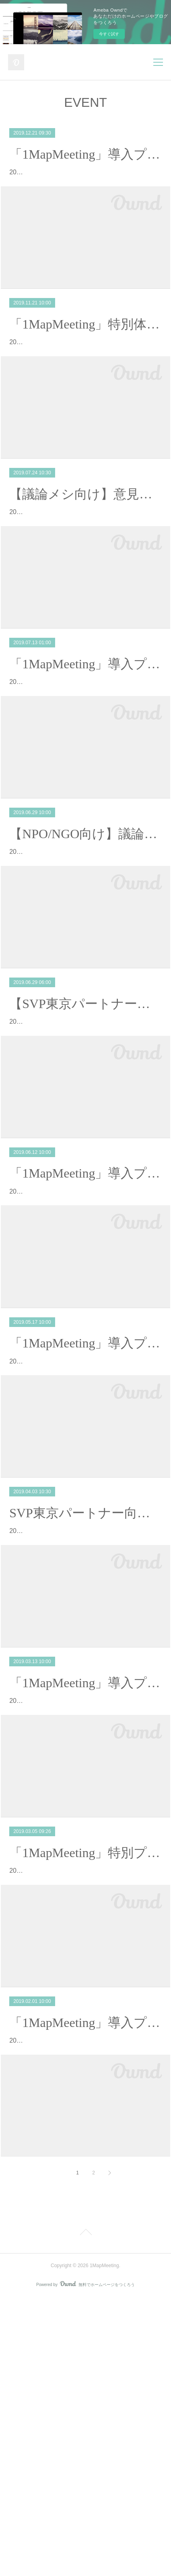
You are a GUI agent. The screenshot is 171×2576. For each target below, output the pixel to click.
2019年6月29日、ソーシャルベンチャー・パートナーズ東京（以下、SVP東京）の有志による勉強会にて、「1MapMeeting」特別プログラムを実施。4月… (85, 1149)
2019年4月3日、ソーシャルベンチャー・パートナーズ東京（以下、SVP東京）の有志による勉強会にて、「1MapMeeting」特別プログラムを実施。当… (84, 1728)
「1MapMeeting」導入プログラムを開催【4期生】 (85, 2277)
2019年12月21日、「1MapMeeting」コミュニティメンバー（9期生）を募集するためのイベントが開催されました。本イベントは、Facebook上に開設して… (85, 184)
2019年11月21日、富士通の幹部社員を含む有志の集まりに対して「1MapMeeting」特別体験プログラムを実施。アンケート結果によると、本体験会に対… (84, 377)
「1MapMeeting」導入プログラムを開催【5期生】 (85, 1891)
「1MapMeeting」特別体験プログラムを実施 (85, 347)
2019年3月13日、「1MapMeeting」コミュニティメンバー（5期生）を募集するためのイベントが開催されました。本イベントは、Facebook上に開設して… (85, 1921)
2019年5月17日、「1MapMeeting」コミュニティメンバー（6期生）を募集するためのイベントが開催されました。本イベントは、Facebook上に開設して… (85, 1535)
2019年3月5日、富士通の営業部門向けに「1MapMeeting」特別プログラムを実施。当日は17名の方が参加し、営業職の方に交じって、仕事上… (84, 2113)
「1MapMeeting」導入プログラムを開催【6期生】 (85, 1505)
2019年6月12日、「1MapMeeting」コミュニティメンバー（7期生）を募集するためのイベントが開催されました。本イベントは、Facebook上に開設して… (85, 1342)
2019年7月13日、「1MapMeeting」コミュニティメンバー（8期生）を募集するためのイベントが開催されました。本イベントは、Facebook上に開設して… (85, 763)
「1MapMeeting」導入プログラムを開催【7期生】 (85, 1312)
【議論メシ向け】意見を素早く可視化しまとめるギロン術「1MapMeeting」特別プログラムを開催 (85, 540)
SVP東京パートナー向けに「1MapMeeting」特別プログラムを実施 (85, 1698)
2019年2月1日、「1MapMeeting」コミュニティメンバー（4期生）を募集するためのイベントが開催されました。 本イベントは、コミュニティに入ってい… (85, 2307)
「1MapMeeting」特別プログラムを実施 (85, 2084)
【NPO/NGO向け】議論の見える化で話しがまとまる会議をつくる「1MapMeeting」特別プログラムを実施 (85, 926)
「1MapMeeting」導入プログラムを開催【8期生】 (85, 733)
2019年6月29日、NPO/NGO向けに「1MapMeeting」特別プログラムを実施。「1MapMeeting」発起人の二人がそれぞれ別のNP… (84, 956)
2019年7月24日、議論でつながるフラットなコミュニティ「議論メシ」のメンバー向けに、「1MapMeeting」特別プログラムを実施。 (83, 570)
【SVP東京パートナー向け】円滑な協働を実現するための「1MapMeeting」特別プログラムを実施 (85, 1119)
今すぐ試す (109, 34)
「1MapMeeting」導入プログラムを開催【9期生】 (85, 154)
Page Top (85, 2511)
